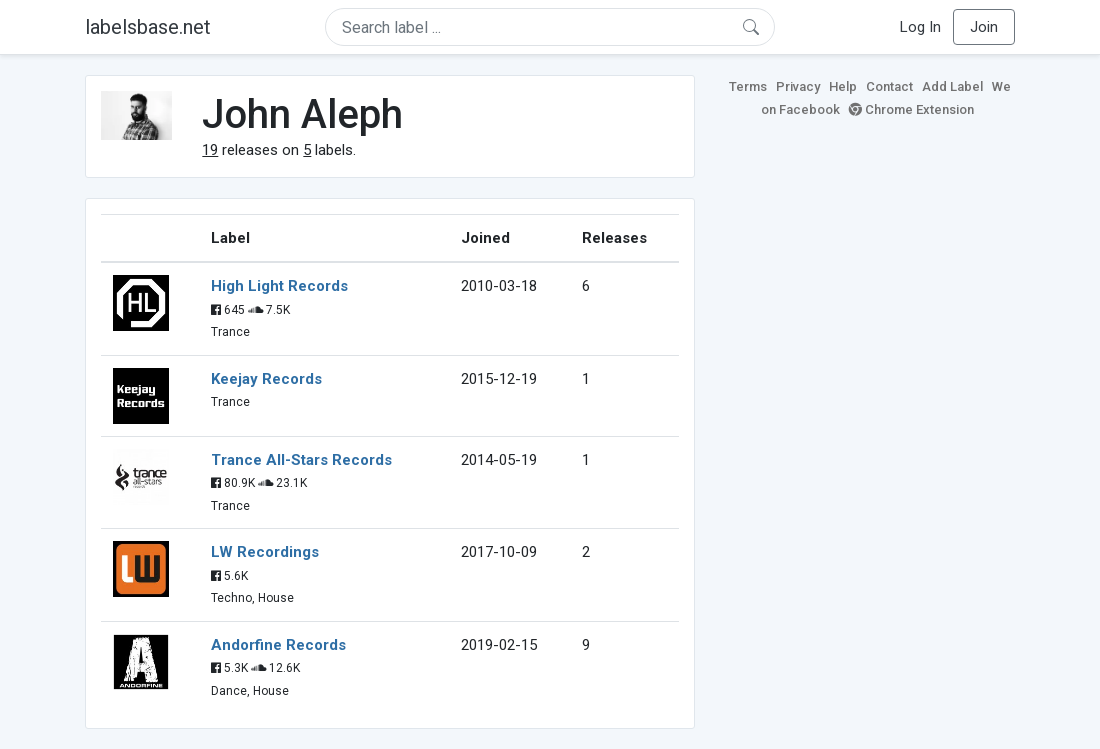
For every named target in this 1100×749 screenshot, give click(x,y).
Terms (748, 86)
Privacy (798, 86)
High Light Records (279, 286)
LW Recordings (265, 552)
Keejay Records (266, 379)
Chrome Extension (911, 109)
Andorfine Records (278, 645)
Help (843, 86)
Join (984, 27)
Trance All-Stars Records (301, 460)
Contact (889, 86)
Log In (920, 27)
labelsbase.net (148, 27)
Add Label (952, 86)
